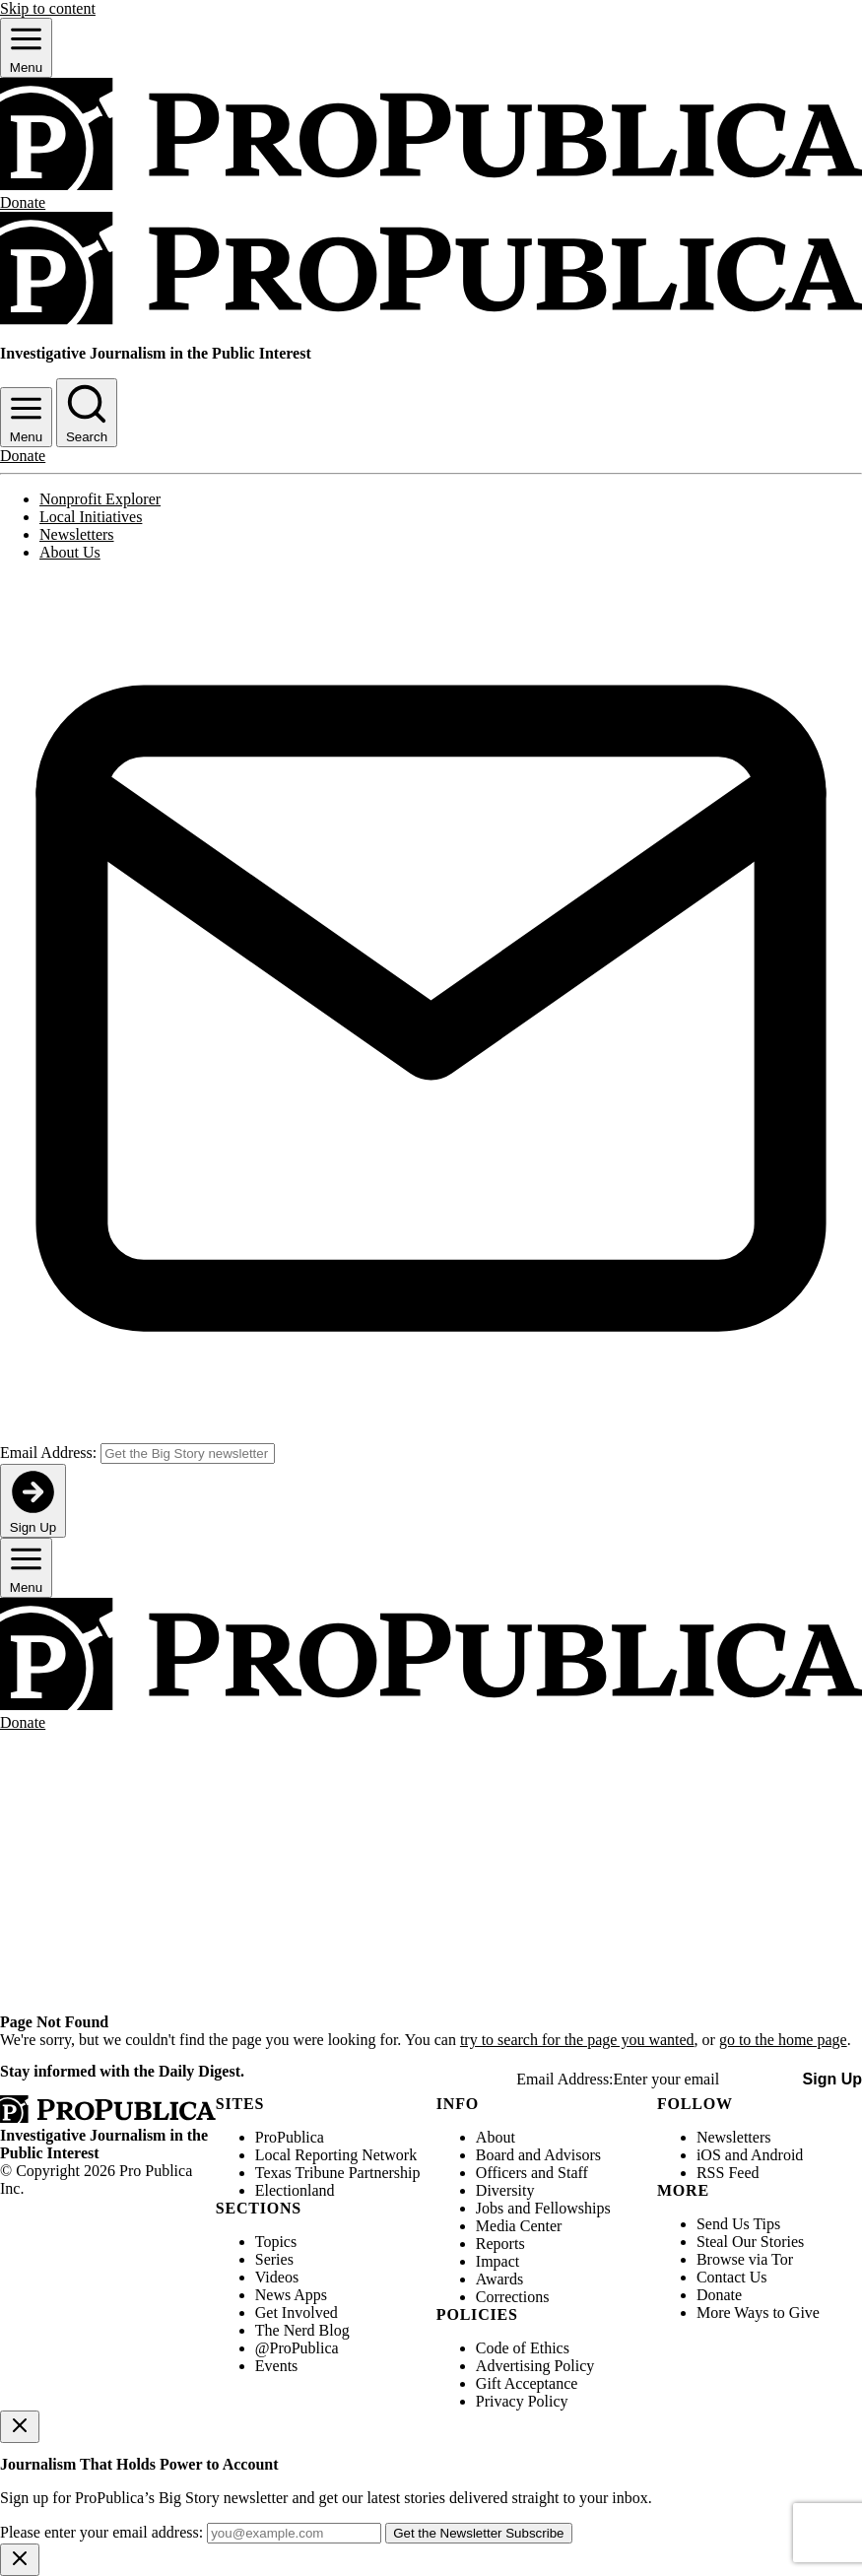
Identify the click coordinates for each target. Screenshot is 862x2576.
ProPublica (289, 2137)
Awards (499, 2279)
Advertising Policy (535, 2365)
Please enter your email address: (101, 2532)
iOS (708, 2155)
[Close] (19, 2427)
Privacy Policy (522, 2401)
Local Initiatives (90, 516)
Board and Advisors (538, 2155)
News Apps (291, 2294)
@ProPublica (297, 2348)
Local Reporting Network (336, 2155)
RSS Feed (728, 2172)
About (495, 2137)
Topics (276, 2241)
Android (777, 2155)
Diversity (505, 2190)
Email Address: (48, 1452)
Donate (719, 2294)
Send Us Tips (738, 2223)
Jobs (489, 2208)
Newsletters (76, 534)
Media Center (519, 2225)
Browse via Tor (744, 2259)
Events (276, 2365)
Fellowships (572, 2208)
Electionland (295, 2190)
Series (274, 2259)
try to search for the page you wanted (577, 2039)
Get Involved (296, 2312)
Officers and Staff (532, 2172)
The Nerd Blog (302, 2330)
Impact (497, 2261)
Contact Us (731, 2277)
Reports (500, 2243)
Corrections (513, 2296)
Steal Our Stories (750, 2241)
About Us (69, 552)
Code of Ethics (522, 2348)
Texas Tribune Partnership (338, 2172)
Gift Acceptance (527, 2383)
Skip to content (48, 8)
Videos (276, 2277)
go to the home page (783, 2039)
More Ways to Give (758, 2312)
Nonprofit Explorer (100, 499)
